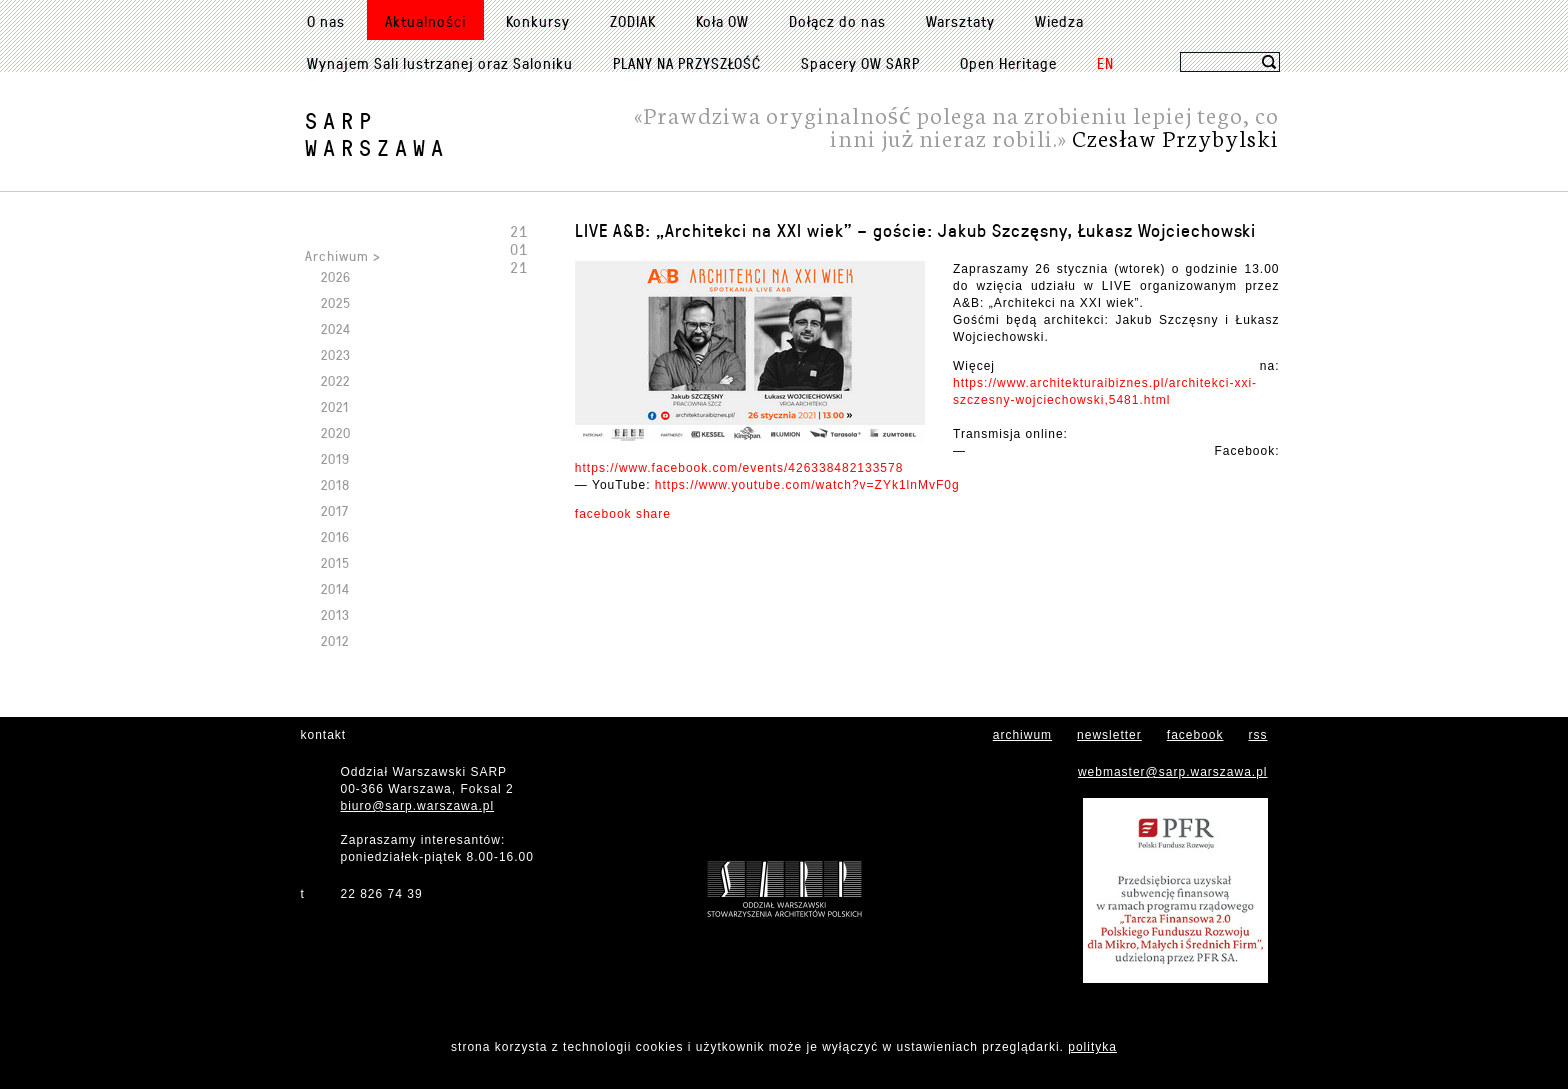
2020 (336, 432)
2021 (335, 406)
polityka (1092, 1047)
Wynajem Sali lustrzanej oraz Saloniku (440, 63)
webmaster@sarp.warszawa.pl (1173, 772)
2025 (336, 302)
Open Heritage (1008, 63)
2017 (335, 510)
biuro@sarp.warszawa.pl (418, 806)
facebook (1195, 735)
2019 (335, 458)
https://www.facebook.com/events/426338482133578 (739, 468)
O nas (326, 21)
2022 (335, 380)
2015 (335, 562)
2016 (335, 536)
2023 (336, 354)
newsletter (1109, 735)
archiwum (1022, 735)
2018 (335, 484)
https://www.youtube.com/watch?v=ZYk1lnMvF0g (807, 485)
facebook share (623, 514)
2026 (336, 276)
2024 (336, 328)
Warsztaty (960, 21)
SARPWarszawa (377, 134)
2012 (335, 640)
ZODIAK (633, 21)
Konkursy (538, 21)
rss (1258, 735)
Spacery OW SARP (860, 63)
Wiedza (1059, 21)
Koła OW (722, 21)
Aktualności (425, 21)
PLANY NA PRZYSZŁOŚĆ (687, 63)
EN (1105, 63)
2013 (335, 614)
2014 (335, 588)
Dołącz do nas (837, 21)
